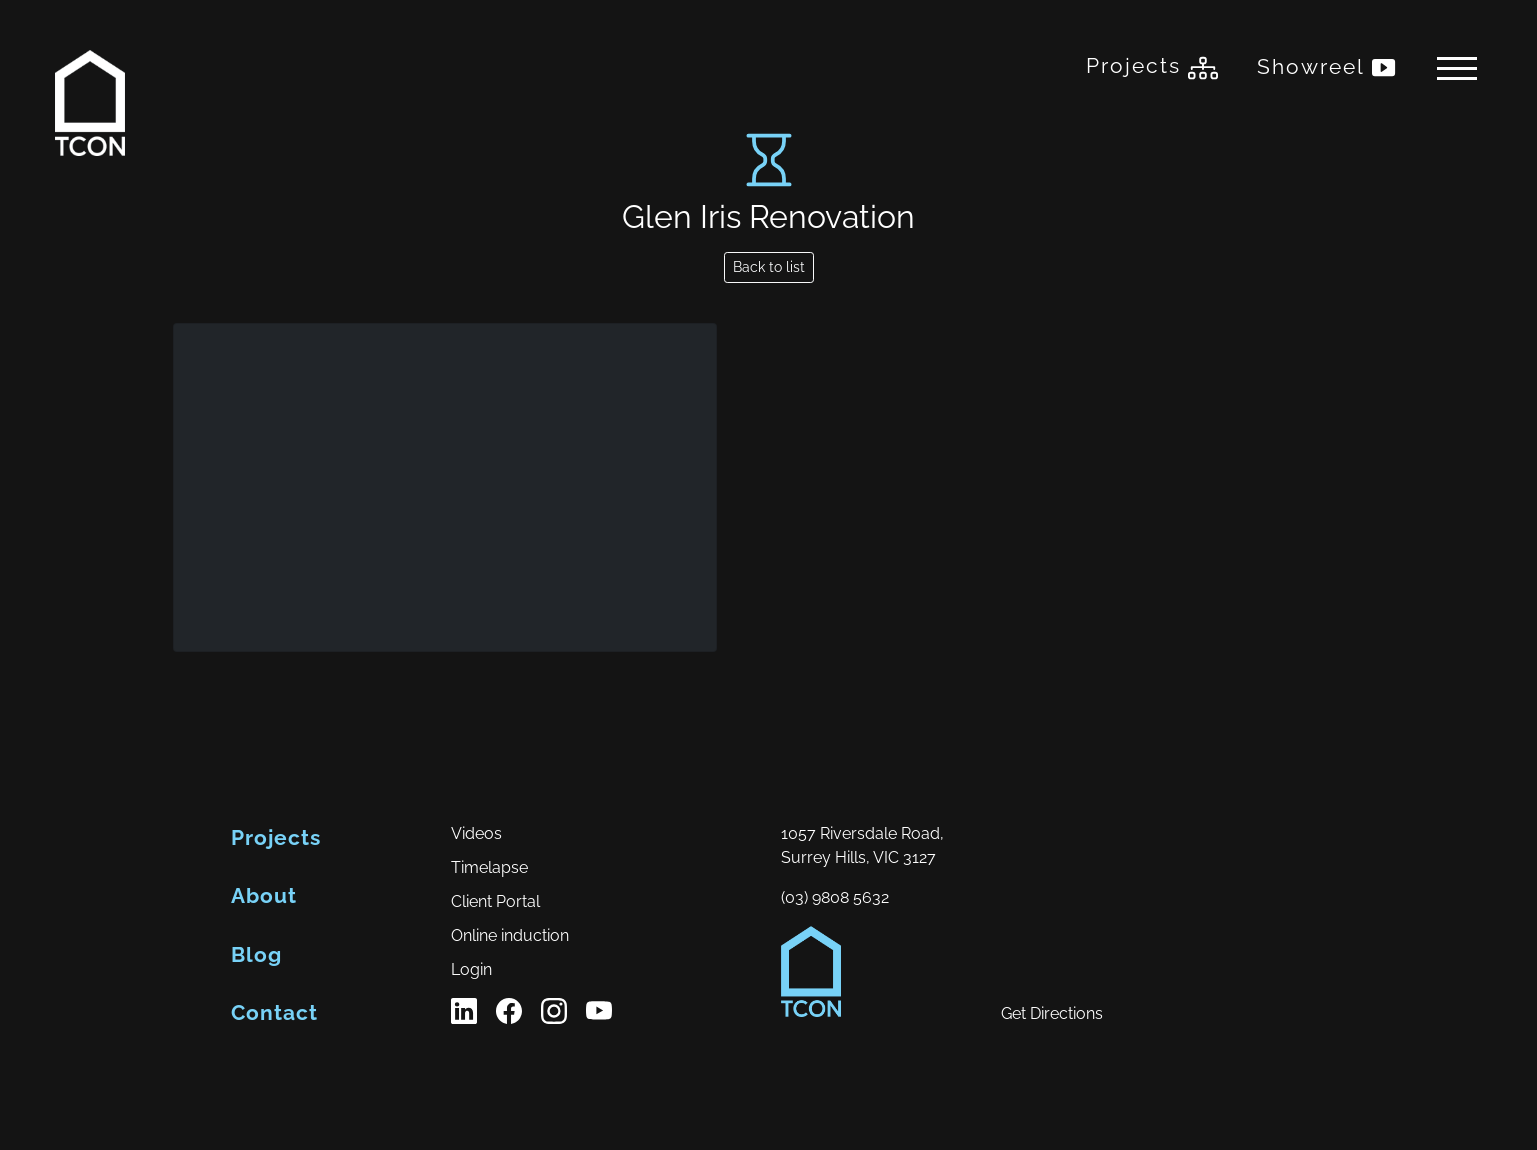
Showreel (1327, 68)
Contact (274, 1012)
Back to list (769, 267)
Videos (476, 833)
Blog (256, 954)
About (264, 895)
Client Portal (495, 901)
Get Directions (1052, 1013)
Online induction (510, 935)
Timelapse (489, 867)
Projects (1152, 68)
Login (471, 969)
